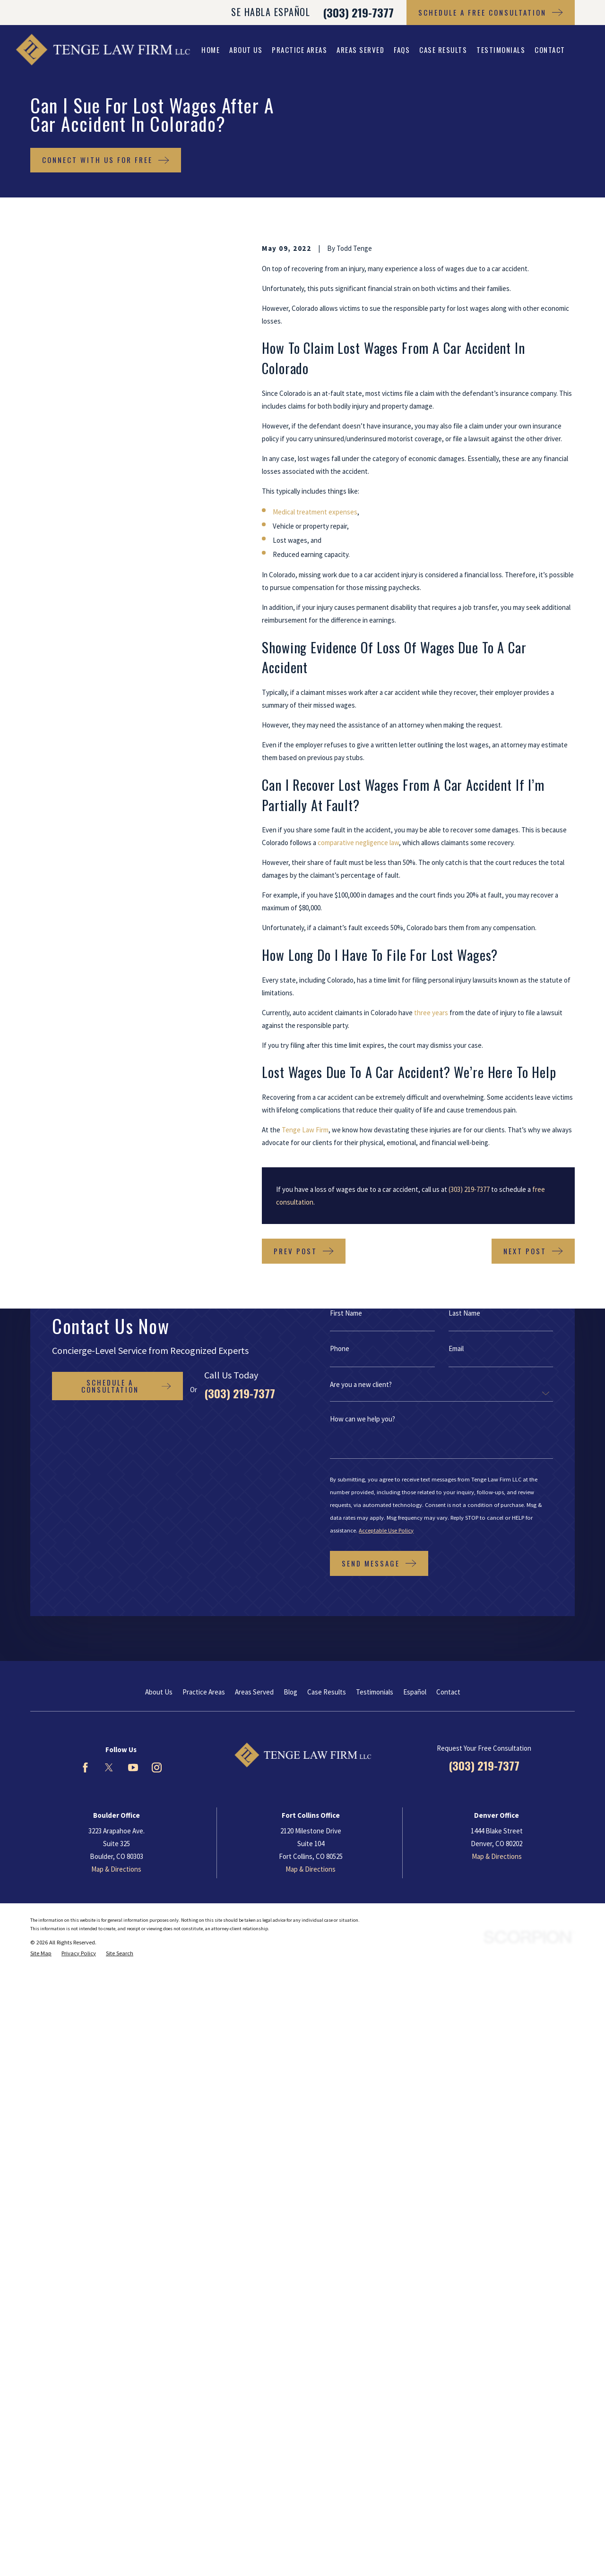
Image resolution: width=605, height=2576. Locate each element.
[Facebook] (85, 1767)
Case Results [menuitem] (443, 49)
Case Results (326, 1691)
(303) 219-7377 (358, 12)
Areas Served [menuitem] (360, 49)
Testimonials (374, 1691)
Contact (448, 1691)
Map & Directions (116, 1869)
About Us (159, 1691)
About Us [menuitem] (245, 49)
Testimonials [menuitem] (500, 49)
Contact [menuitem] (550, 49)
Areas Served (254, 1691)
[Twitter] (109, 1767)
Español (414, 1691)
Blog (290, 1691)
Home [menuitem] (210, 49)
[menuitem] (41, 1953)
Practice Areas (203, 1691)
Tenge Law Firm (305, 1129)
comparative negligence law (358, 842)
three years (431, 1012)
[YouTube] (133, 1767)
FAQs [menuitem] (402, 49)
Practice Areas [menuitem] (299, 49)
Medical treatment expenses (315, 511)
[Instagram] (157, 1767)
